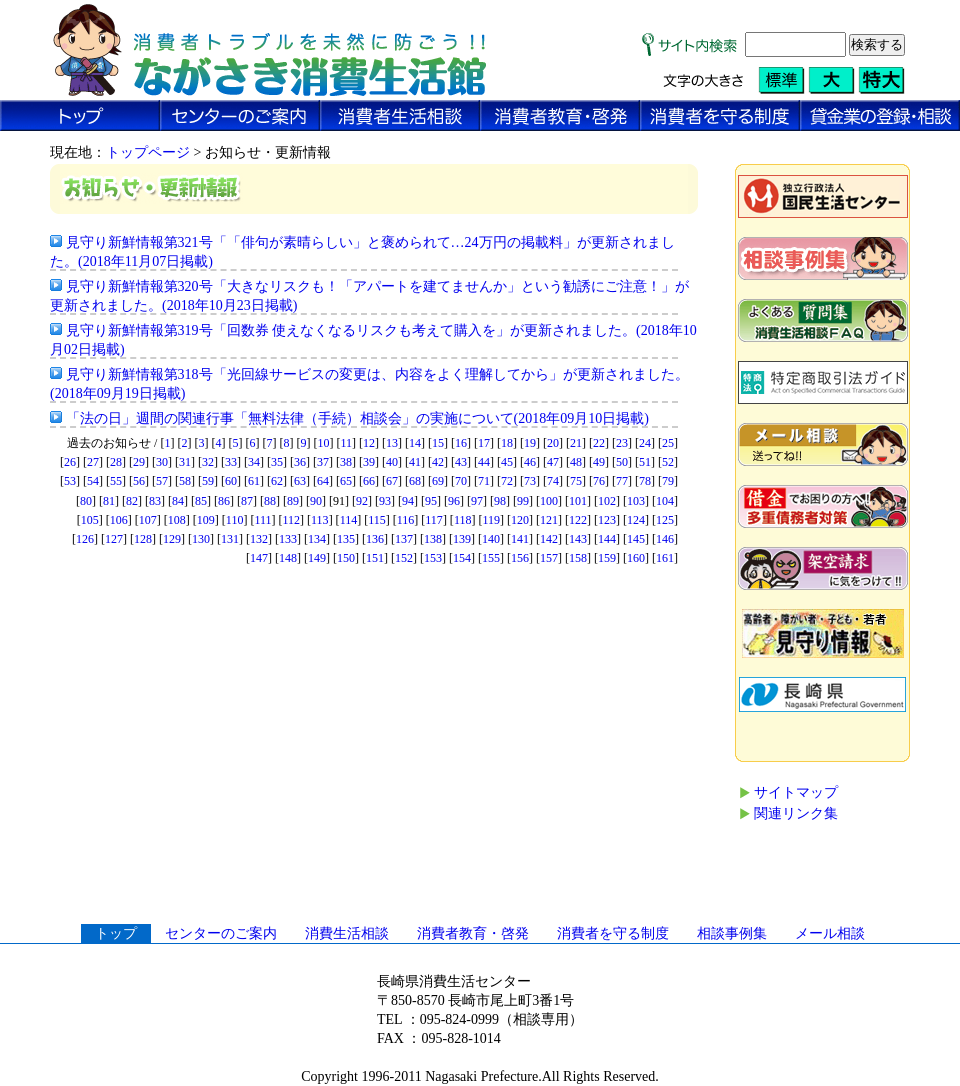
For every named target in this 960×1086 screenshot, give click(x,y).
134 (317, 539)
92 (362, 501)
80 (86, 501)
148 (288, 558)
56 (139, 481)
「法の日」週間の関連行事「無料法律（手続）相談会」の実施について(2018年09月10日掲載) (357, 418)
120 (520, 520)
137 (404, 539)
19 (530, 443)
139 (462, 539)
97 (477, 501)
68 (415, 481)
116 (406, 520)
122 (578, 520)
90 (316, 501)
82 (132, 501)
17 (484, 443)
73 (530, 481)
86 (224, 501)
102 (607, 501)
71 (484, 481)
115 (377, 520)
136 (375, 539)
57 (162, 481)
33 (231, 462)
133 (288, 539)
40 (392, 462)
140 (491, 539)
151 (375, 558)
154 (462, 558)
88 (270, 501)
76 (599, 481)
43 (461, 462)
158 (578, 558)
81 (109, 501)
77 (622, 481)
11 (346, 443)
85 (201, 501)
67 (392, 481)
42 (438, 462)
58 (185, 481)
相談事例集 (732, 933)
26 (70, 462)
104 (665, 501)
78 (645, 481)
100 (549, 501)
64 (323, 481)
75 (576, 481)
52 (668, 462)
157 (549, 558)
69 (438, 481)
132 (259, 539)
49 (599, 462)
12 (369, 443)
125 (665, 520)
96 (454, 501)
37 (323, 462)
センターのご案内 (221, 933)
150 (346, 558)
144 (607, 539)
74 (553, 481)
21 (576, 443)
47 (553, 462)
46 (530, 462)
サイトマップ (796, 792)
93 (385, 501)
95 (431, 501)
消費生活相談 (347, 933)
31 (185, 462)
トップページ (148, 152)
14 (415, 443)
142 (549, 539)
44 (484, 462)
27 (93, 462)
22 (599, 443)
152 (404, 558)
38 (346, 462)
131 (230, 539)
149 (317, 558)
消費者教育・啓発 (473, 933)
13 (392, 443)
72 (507, 481)
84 (178, 501)
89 (293, 501)
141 (520, 539)
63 (300, 481)
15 (438, 443)
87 (247, 501)
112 (292, 520)
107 (148, 520)
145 (636, 539)
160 (636, 558)
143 (578, 539)
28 (116, 462)
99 (523, 501)
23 (622, 443)
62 (277, 481)
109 (206, 520)
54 (93, 481)
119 (491, 520)
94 (408, 501)
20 (553, 443)
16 (461, 443)
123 (607, 520)
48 (576, 462)
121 (549, 520)
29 (139, 462)
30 (162, 462)
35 (277, 462)
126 (85, 539)
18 (507, 443)
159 (607, 558)
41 (415, 462)
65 (346, 481)
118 (463, 520)
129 (172, 539)
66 (369, 481)
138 (433, 539)
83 (155, 501)
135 (346, 539)
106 (119, 520)
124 (636, 520)
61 (254, 481)
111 (262, 520)
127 (114, 539)
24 (645, 443)
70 (461, 481)
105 (90, 520)
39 (369, 462)
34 (254, 462)
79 (668, 481)
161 (665, 558)
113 (320, 520)
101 (578, 501)
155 (491, 558)
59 (208, 481)
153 (433, 558)
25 (668, 443)
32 (208, 462)
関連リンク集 (796, 813)
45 (507, 462)
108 (177, 520)
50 (622, 462)
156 (520, 558)
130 (201, 539)
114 (349, 520)
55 (116, 481)
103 (636, 501)
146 (665, 539)
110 (235, 520)
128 (143, 539)
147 (259, 558)
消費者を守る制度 (613, 933)
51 (645, 462)
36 (300, 462)
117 (434, 520)
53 (70, 481)
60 (231, 481)
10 (323, 443)
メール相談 (830, 933)
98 (500, 501)
